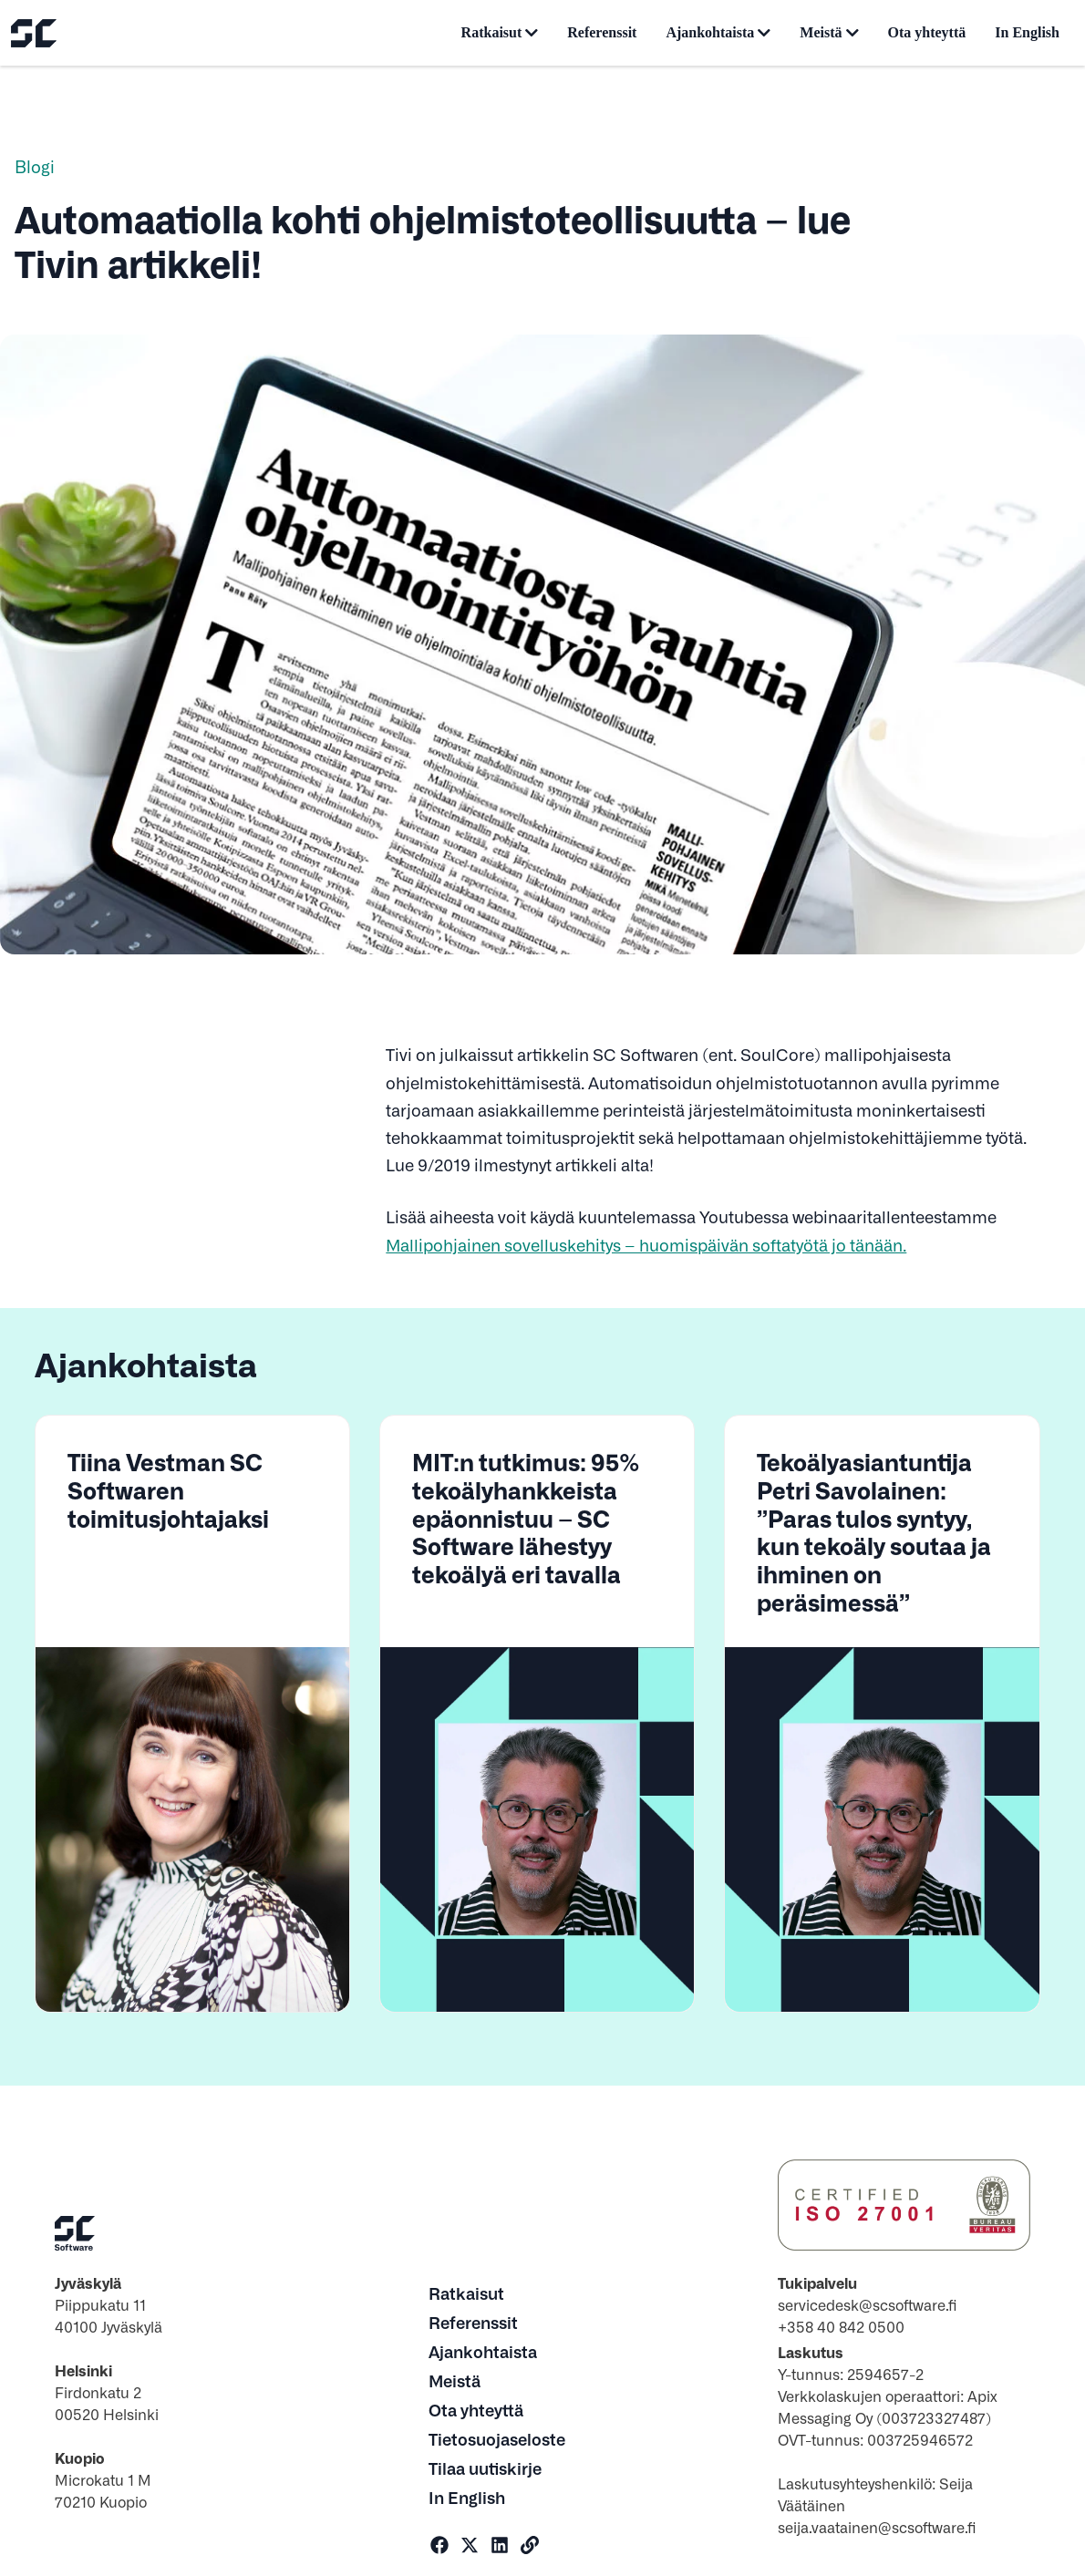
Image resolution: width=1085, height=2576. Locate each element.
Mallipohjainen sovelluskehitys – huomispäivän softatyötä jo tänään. (646, 1244)
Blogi (35, 166)
